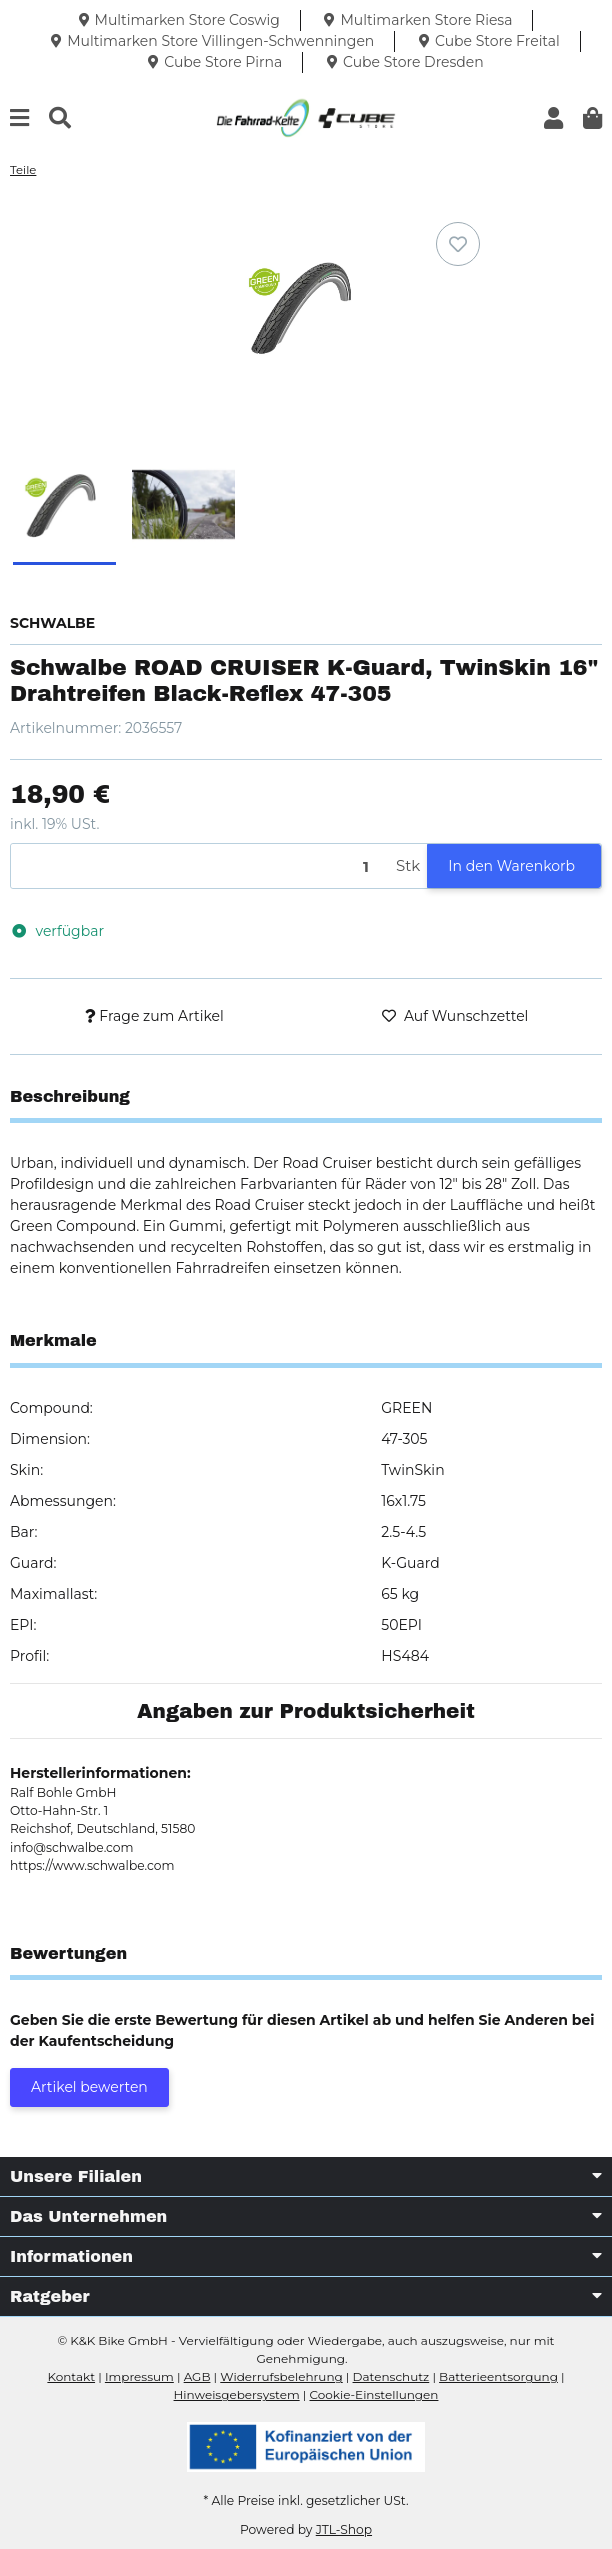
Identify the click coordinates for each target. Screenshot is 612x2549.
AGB (197, 2376)
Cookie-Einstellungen (373, 2394)
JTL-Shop (344, 2529)
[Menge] (200, 866)
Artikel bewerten (89, 2087)
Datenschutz (391, 2376)
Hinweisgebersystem (237, 2394)
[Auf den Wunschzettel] (458, 244)
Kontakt (71, 2376)
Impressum (139, 2376)
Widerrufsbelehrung (281, 2376)
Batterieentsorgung (498, 2376)
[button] (553, 118)
